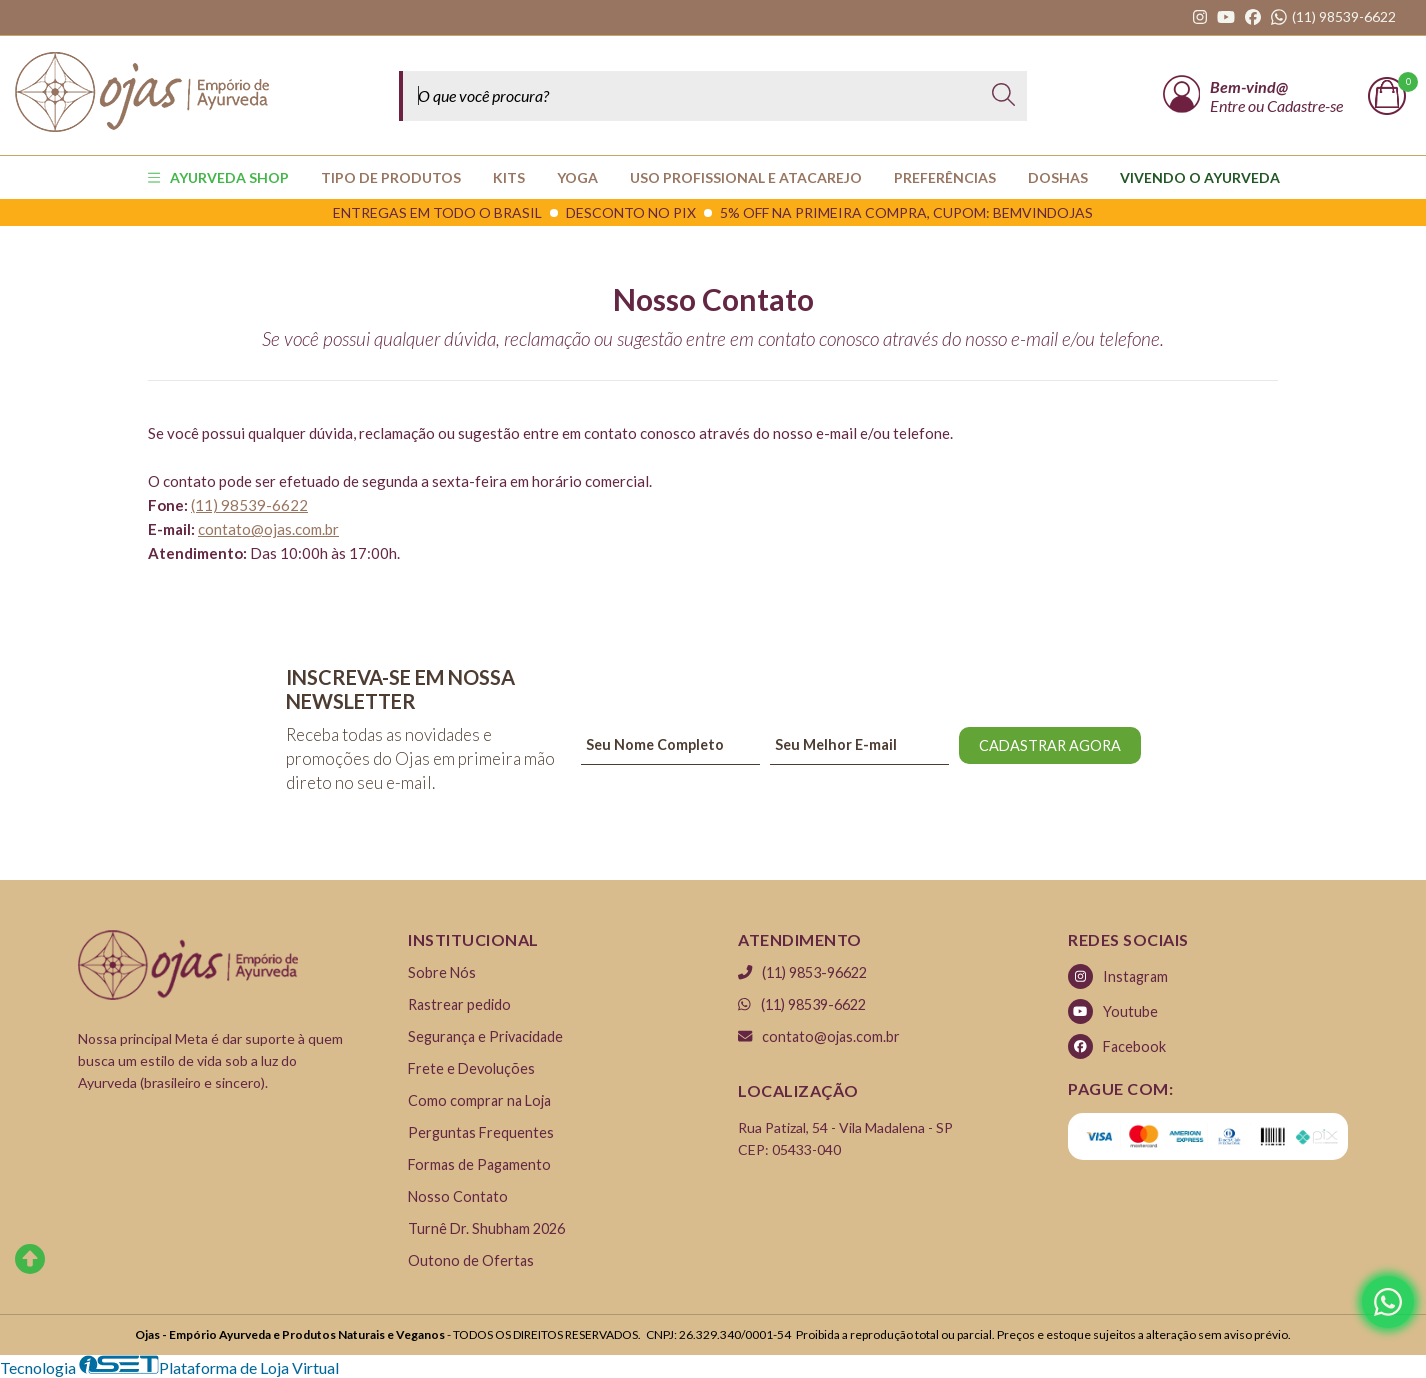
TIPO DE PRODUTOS (391, 177)
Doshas (1058, 177)
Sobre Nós (442, 972)
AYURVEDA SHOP (218, 177)
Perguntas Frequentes (481, 1132)
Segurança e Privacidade (485, 1036)
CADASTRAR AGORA (1050, 745)
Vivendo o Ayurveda (1200, 177)
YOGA (577, 177)
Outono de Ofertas (471, 1260)
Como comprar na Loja (479, 1100)
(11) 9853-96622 (802, 972)
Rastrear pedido (459, 1004)
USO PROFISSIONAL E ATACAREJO (746, 177)
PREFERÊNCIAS (945, 177)
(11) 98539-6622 (802, 1004)
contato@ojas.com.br (268, 529)
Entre (1229, 105)
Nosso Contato (458, 1196)
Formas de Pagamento (479, 1164)
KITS (509, 177)
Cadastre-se (1305, 105)
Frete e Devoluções (471, 1068)
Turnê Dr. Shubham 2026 (486, 1228)
